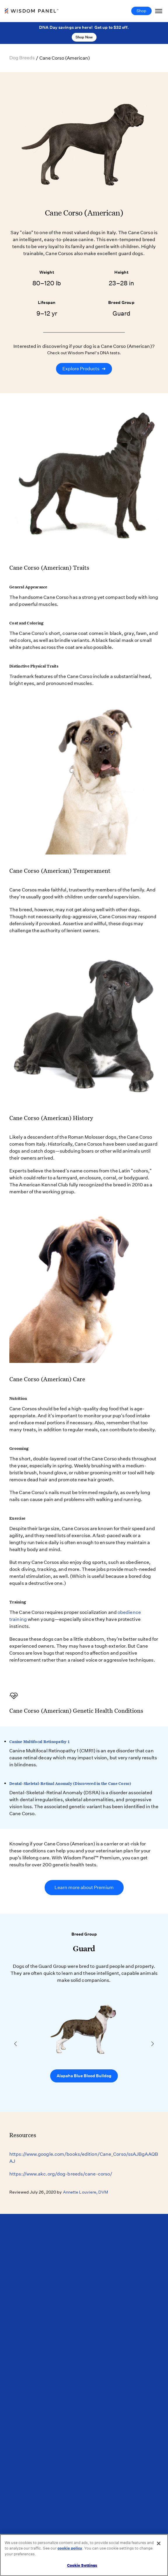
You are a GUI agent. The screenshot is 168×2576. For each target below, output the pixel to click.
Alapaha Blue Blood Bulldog (84, 2075)
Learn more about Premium (84, 1887)
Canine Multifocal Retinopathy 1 (39, 1741)
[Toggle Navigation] (159, 10)
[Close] (158, 2543)
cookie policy (69, 2548)
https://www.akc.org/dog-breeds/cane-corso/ (60, 2174)
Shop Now (84, 37)
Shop (141, 10)
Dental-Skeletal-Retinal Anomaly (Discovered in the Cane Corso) (70, 1783)
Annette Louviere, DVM (85, 2192)
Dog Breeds (22, 57)
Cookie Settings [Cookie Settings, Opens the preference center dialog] (82, 2565)
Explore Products (84, 368)
